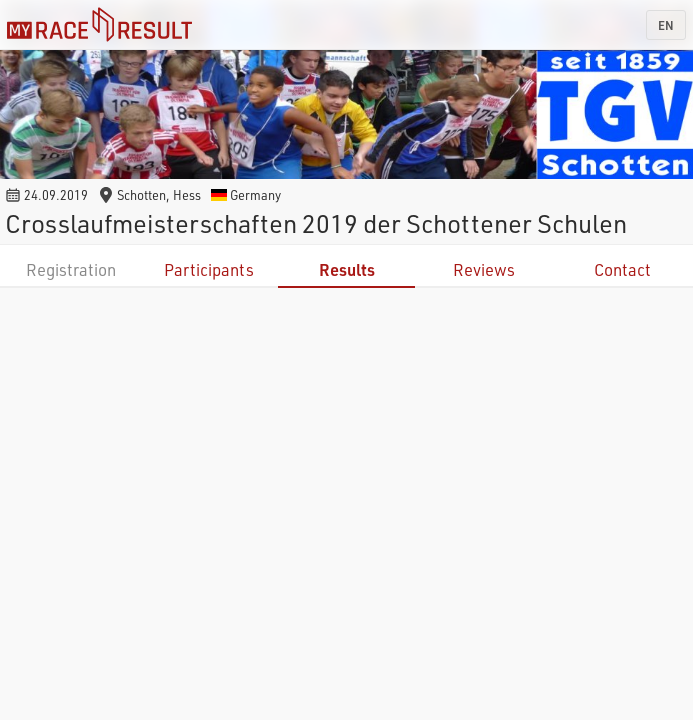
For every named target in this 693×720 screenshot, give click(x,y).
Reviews (484, 269)
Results (347, 269)
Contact (622, 269)
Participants (209, 269)
